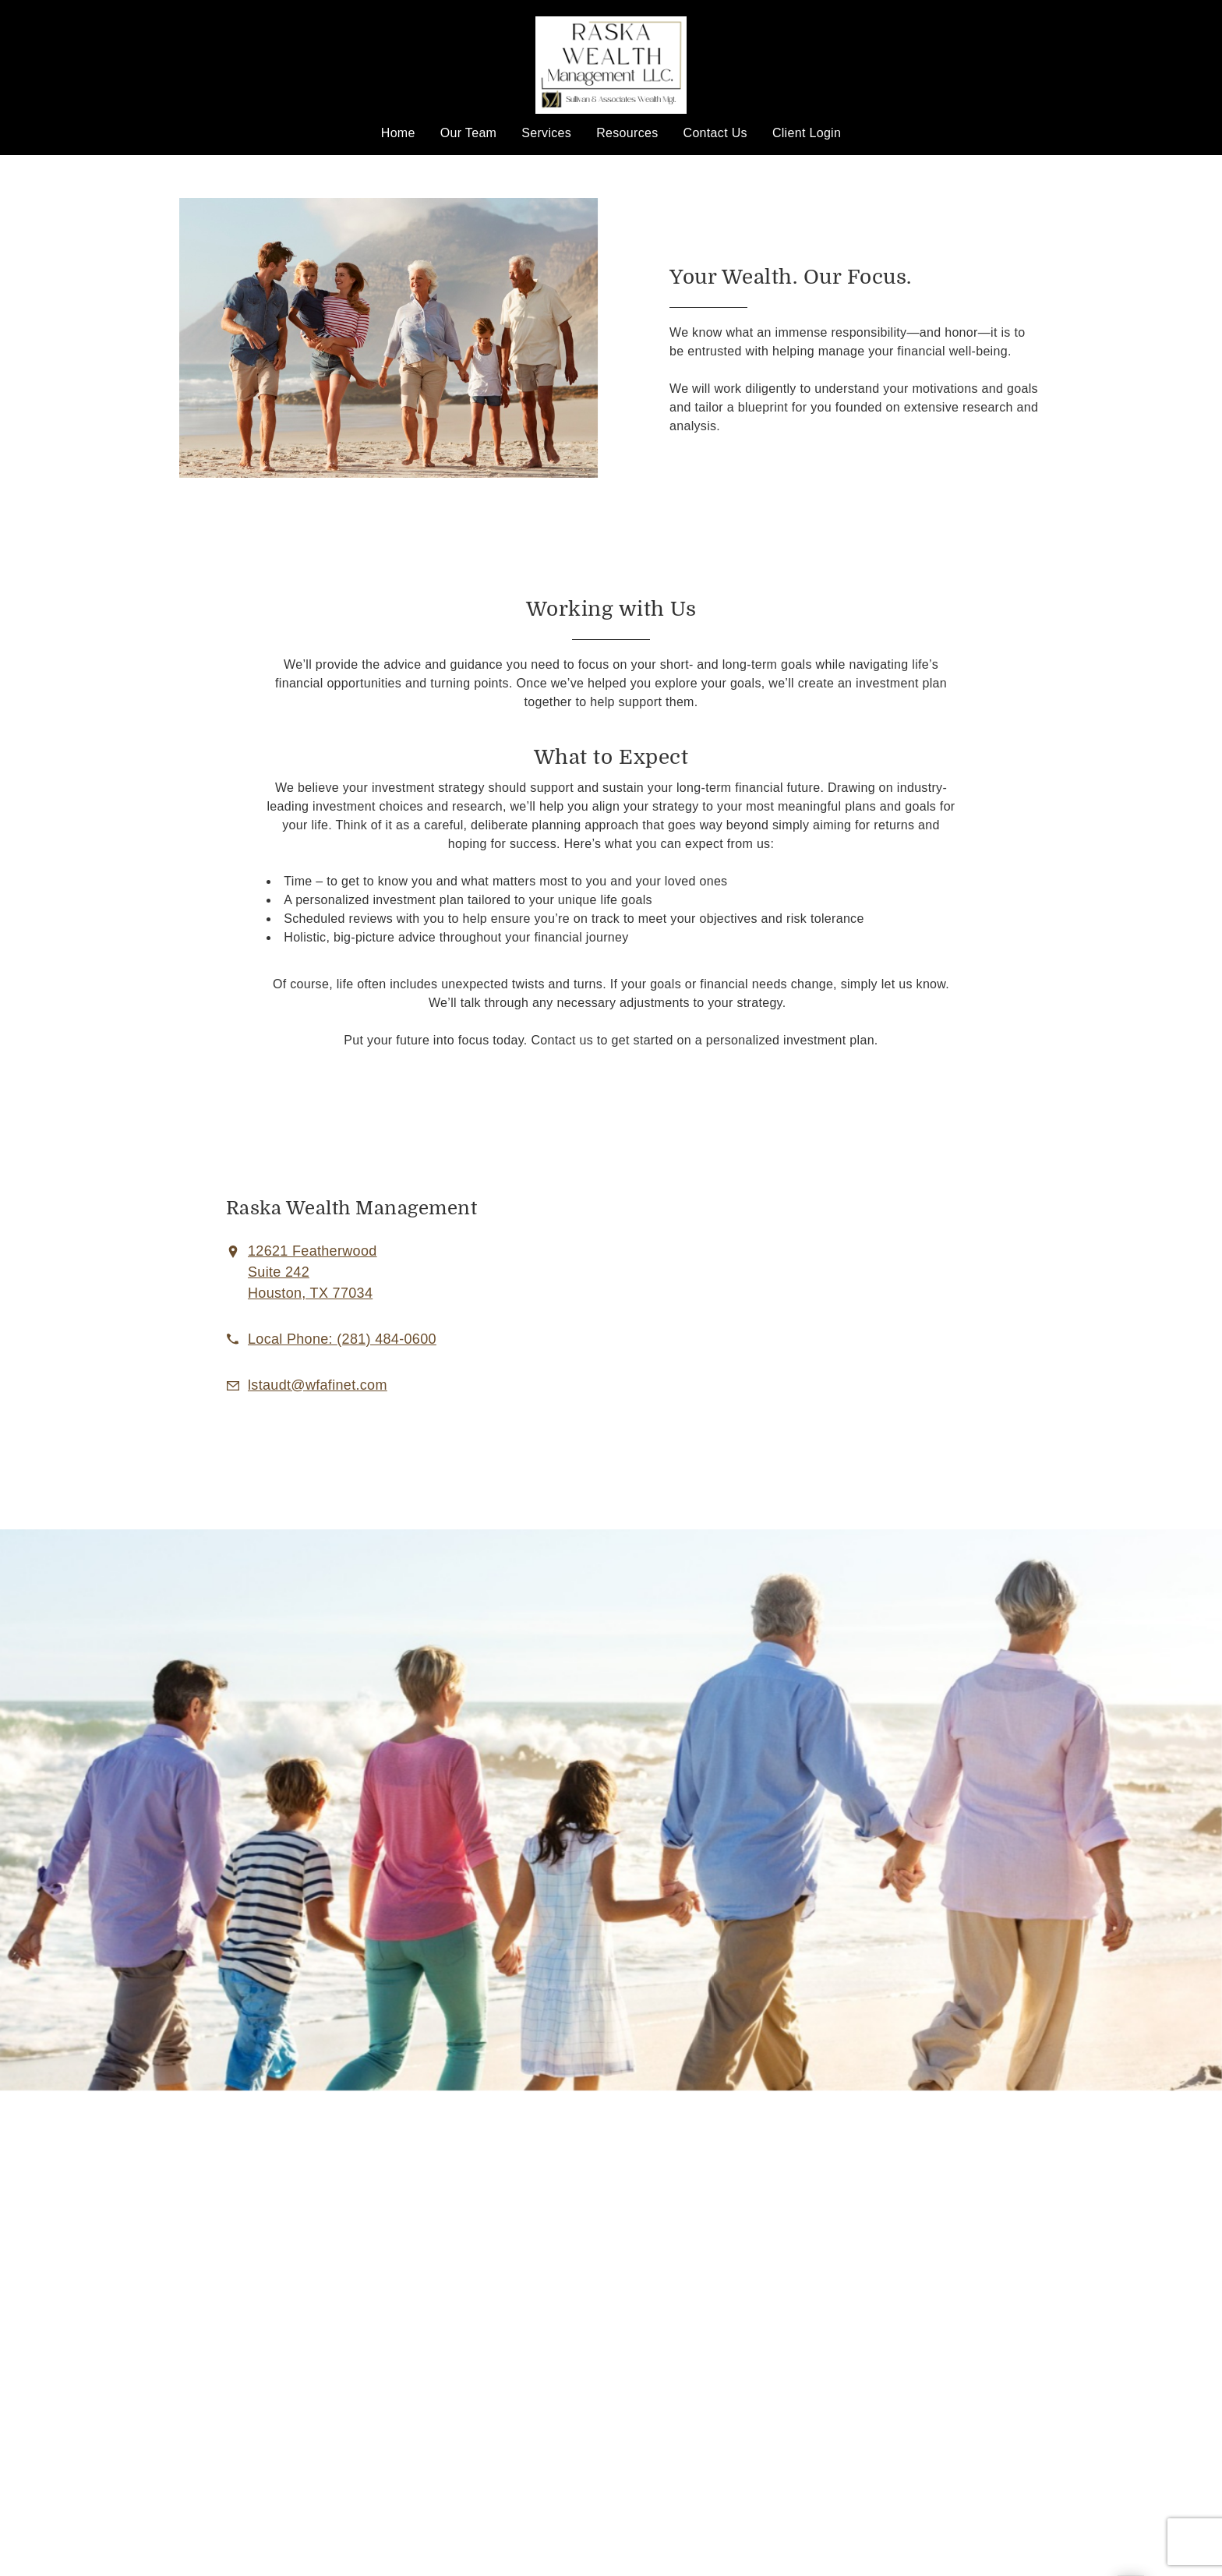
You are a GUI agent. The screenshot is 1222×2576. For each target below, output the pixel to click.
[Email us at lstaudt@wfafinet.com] (317, 1385)
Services (546, 133)
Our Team (468, 133)
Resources (627, 133)
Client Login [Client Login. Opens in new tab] (806, 133)
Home (398, 133)
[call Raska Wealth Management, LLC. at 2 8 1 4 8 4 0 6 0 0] (342, 1339)
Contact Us (715, 133)
